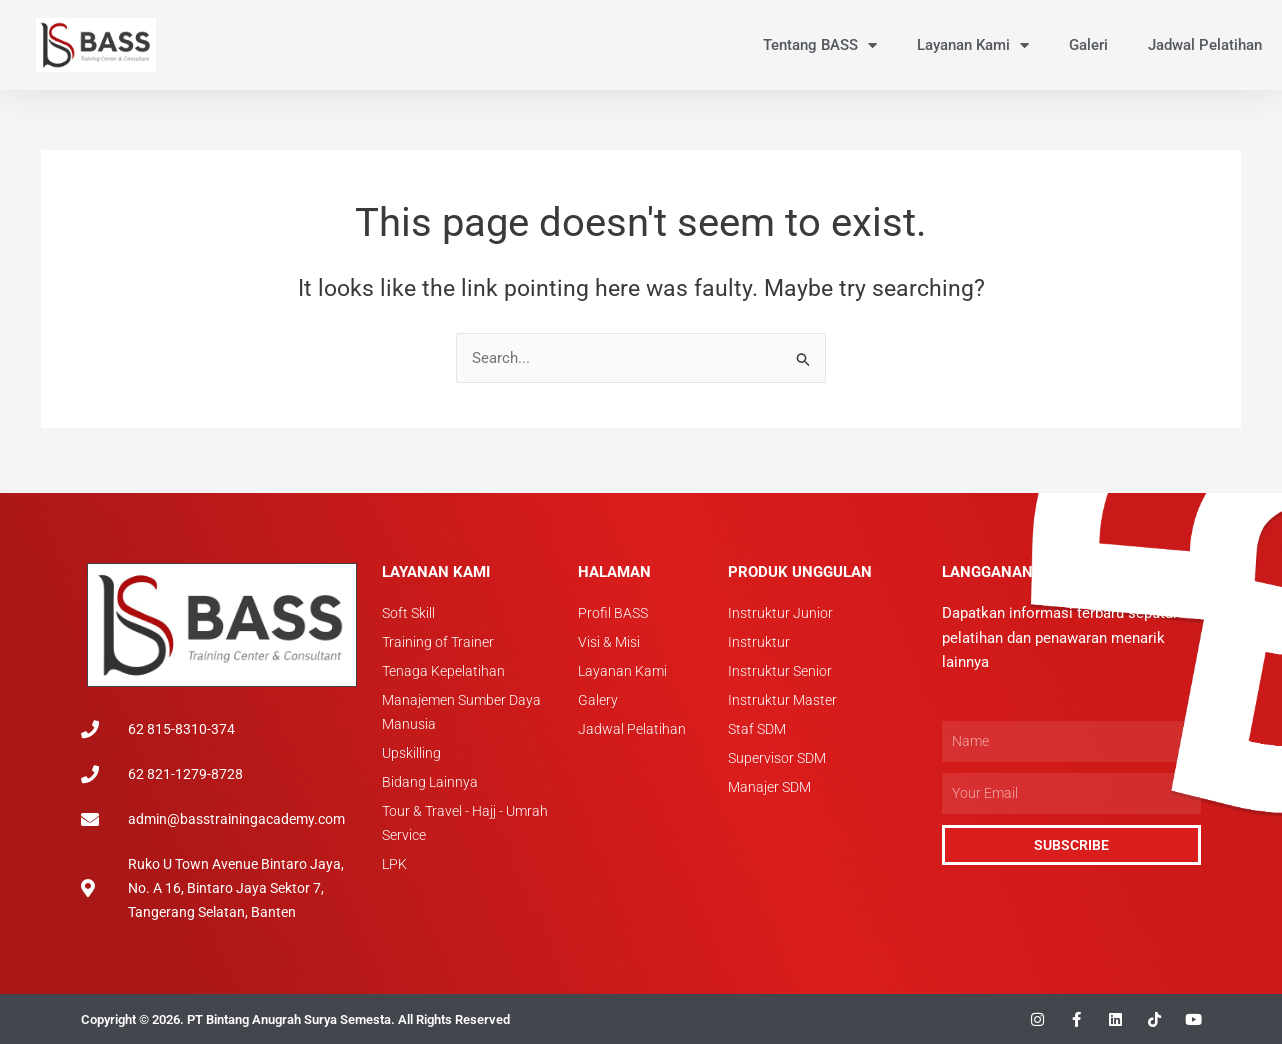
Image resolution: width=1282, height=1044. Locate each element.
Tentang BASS (820, 45)
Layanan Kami (973, 45)
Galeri (1088, 45)
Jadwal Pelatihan (1205, 45)
